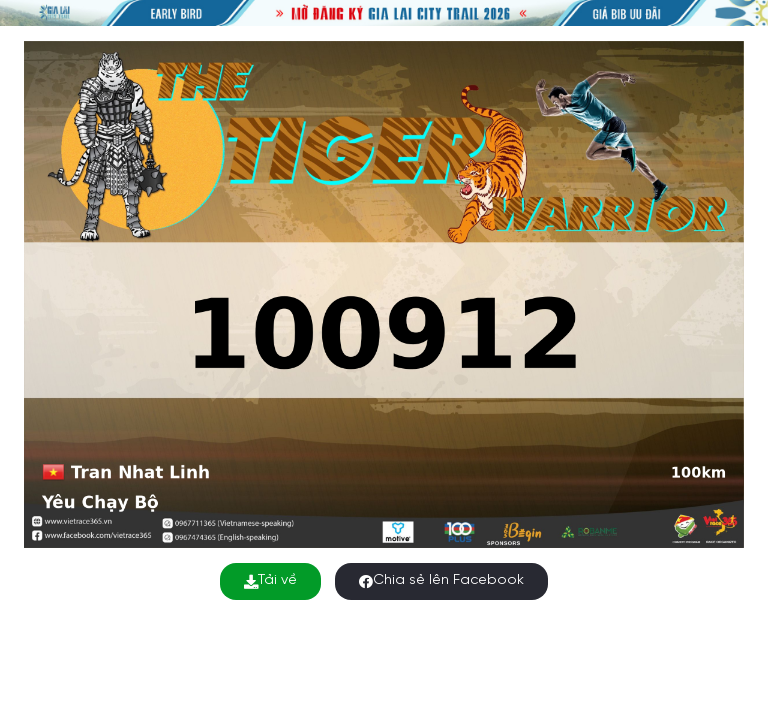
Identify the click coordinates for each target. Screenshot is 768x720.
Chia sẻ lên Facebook (441, 580)
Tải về (270, 580)
